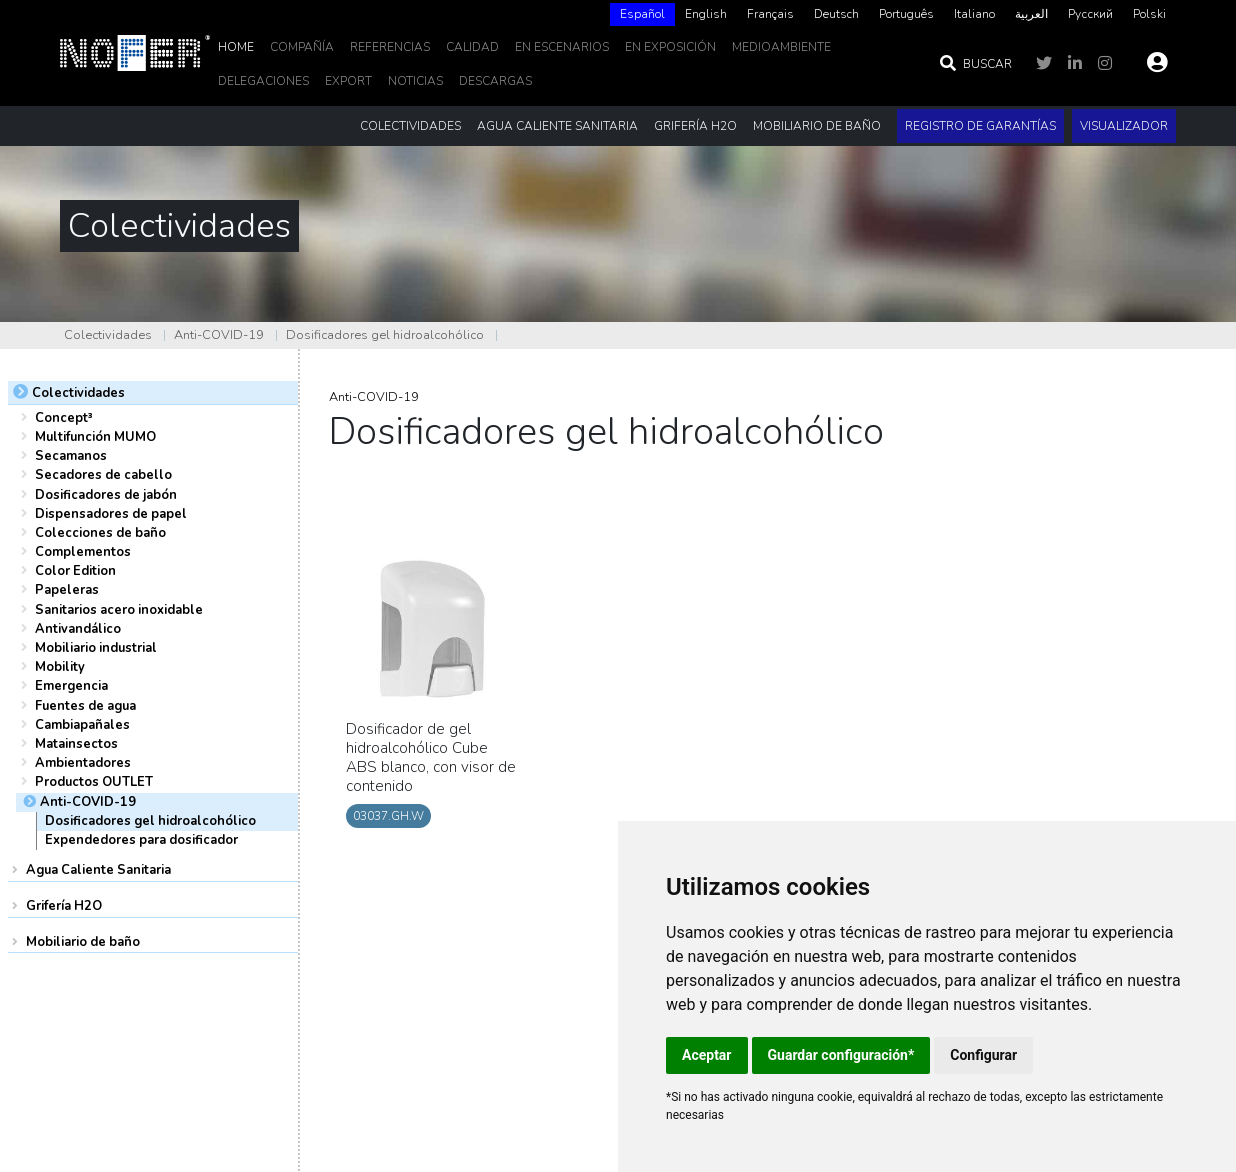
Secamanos (71, 456)
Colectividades (108, 335)
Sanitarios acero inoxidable (119, 610)
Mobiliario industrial (96, 648)
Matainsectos (76, 744)
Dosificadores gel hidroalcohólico (385, 335)
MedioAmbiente (781, 47)
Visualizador (1124, 126)
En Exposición (670, 47)
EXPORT (348, 81)
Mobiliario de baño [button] (817, 126)
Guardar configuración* (841, 1055)
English (706, 14)
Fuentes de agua (85, 706)
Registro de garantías (980, 126)
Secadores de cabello (103, 475)
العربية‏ (1031, 14)
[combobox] (642, 14)
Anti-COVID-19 (219, 335)
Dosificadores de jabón (106, 495)
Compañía (302, 47)
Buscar (975, 64)
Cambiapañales (82, 725)
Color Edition (75, 571)
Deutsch (836, 14)
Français (770, 14)
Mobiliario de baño (83, 942)
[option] (706, 14)
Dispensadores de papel (111, 514)
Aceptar (707, 1055)
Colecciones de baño (100, 533)
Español (642, 14)
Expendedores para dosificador (141, 840)
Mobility (60, 667)
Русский (1090, 14)
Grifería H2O (64, 906)
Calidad (472, 47)
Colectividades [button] (410, 126)
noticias (415, 81)
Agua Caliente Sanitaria (98, 870)
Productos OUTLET (94, 782)
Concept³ (64, 418)
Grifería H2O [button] (695, 126)
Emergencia (71, 686)
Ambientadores (83, 763)
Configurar (983, 1055)
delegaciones (263, 81)
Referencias (390, 47)
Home (236, 47)
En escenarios (562, 47)
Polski (1149, 14)
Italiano (974, 14)
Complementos (83, 552)
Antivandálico (78, 629)
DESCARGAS (495, 81)
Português (906, 14)
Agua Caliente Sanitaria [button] (557, 126)
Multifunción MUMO (95, 437)
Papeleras (67, 590)
